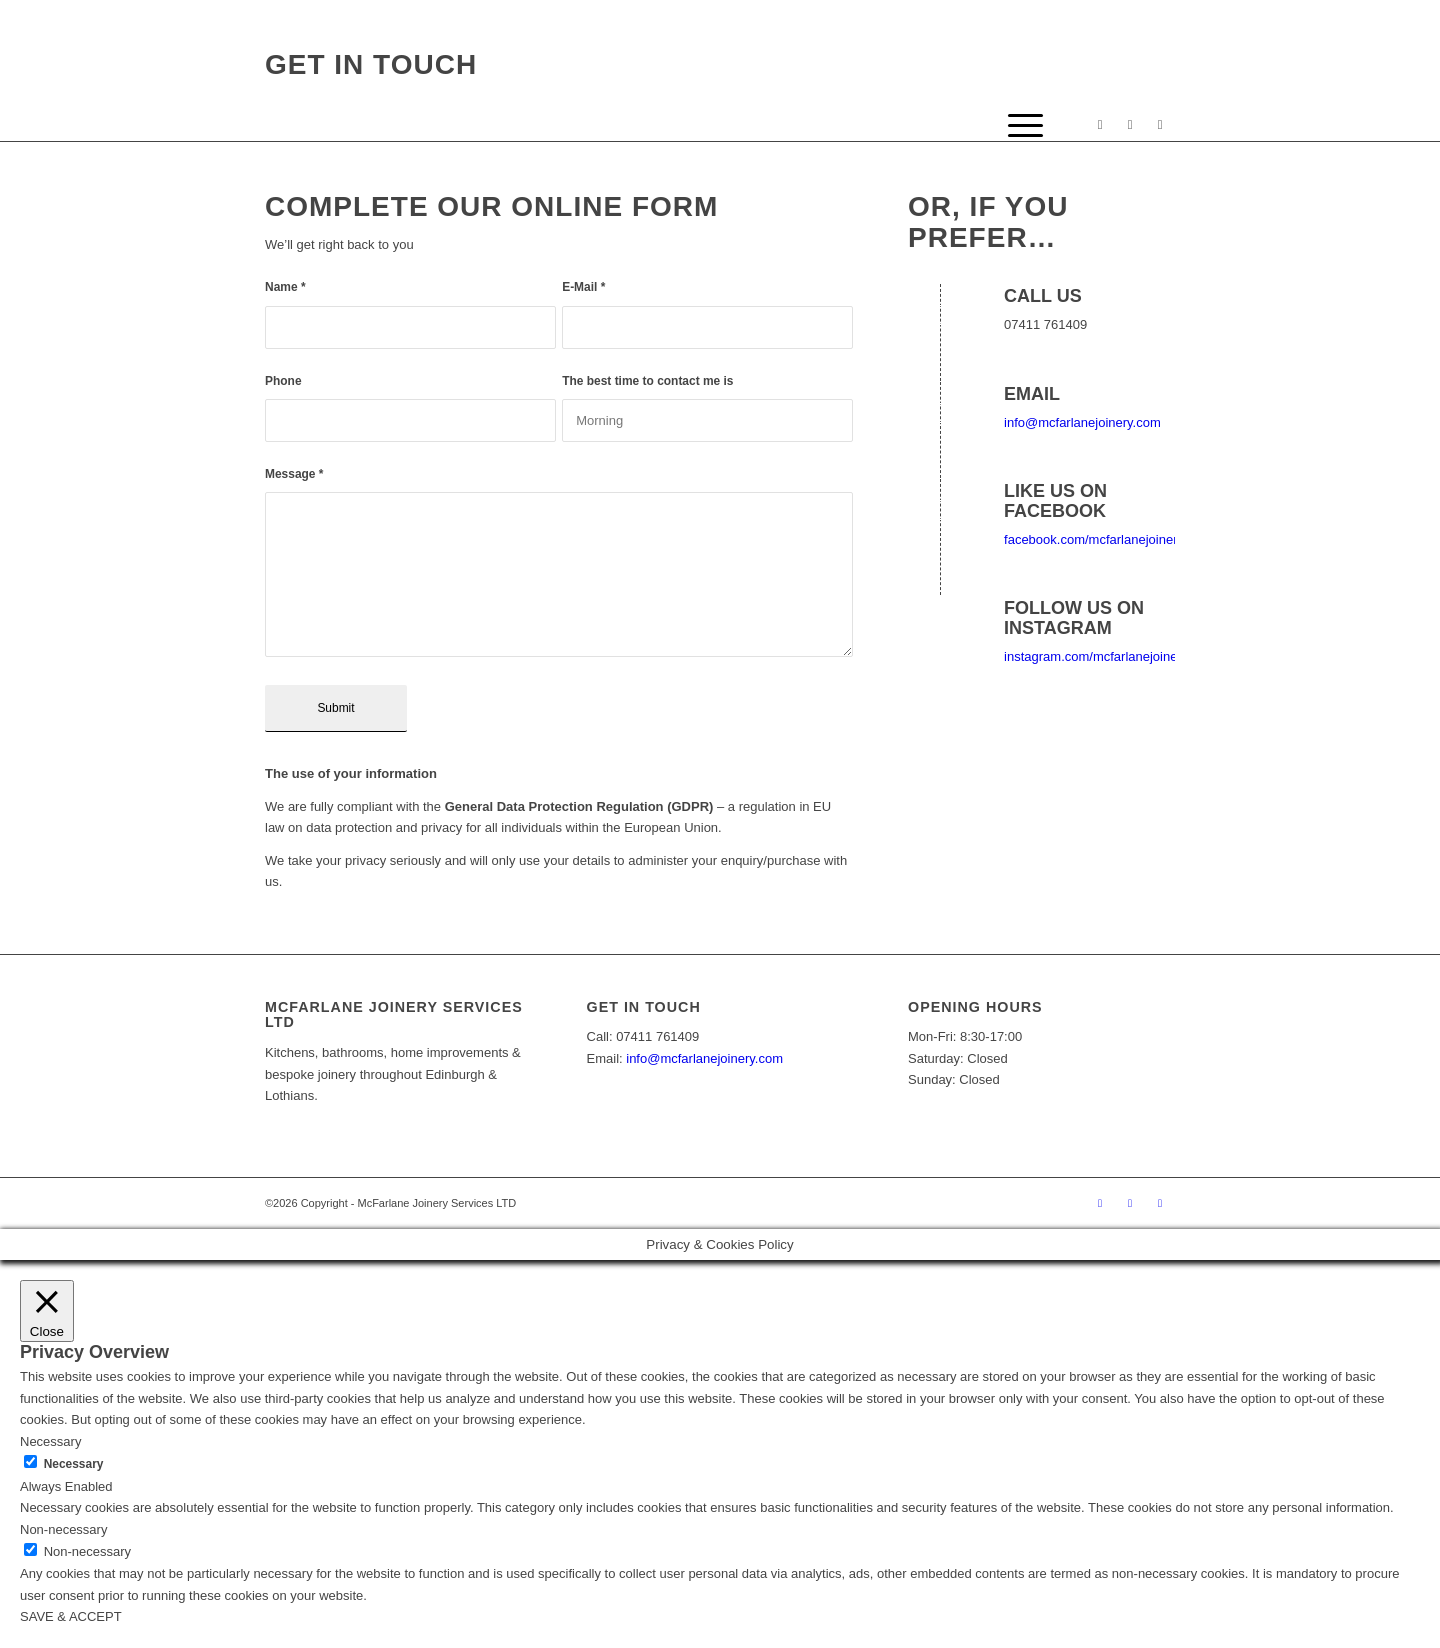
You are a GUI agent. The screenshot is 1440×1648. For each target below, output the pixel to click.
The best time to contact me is (647, 381)
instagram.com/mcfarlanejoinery (1096, 656)
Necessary (74, 1464)
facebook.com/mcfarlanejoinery (1094, 539)
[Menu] (1019, 126)
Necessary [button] (50, 1441)
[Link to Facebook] (1100, 125)
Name (285, 287)
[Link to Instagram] (1130, 125)
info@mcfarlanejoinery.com (1082, 422)
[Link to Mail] (1160, 125)
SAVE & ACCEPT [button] (71, 1616)
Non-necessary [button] (63, 1529)
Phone (283, 381)
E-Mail (583, 287)
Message (294, 474)
